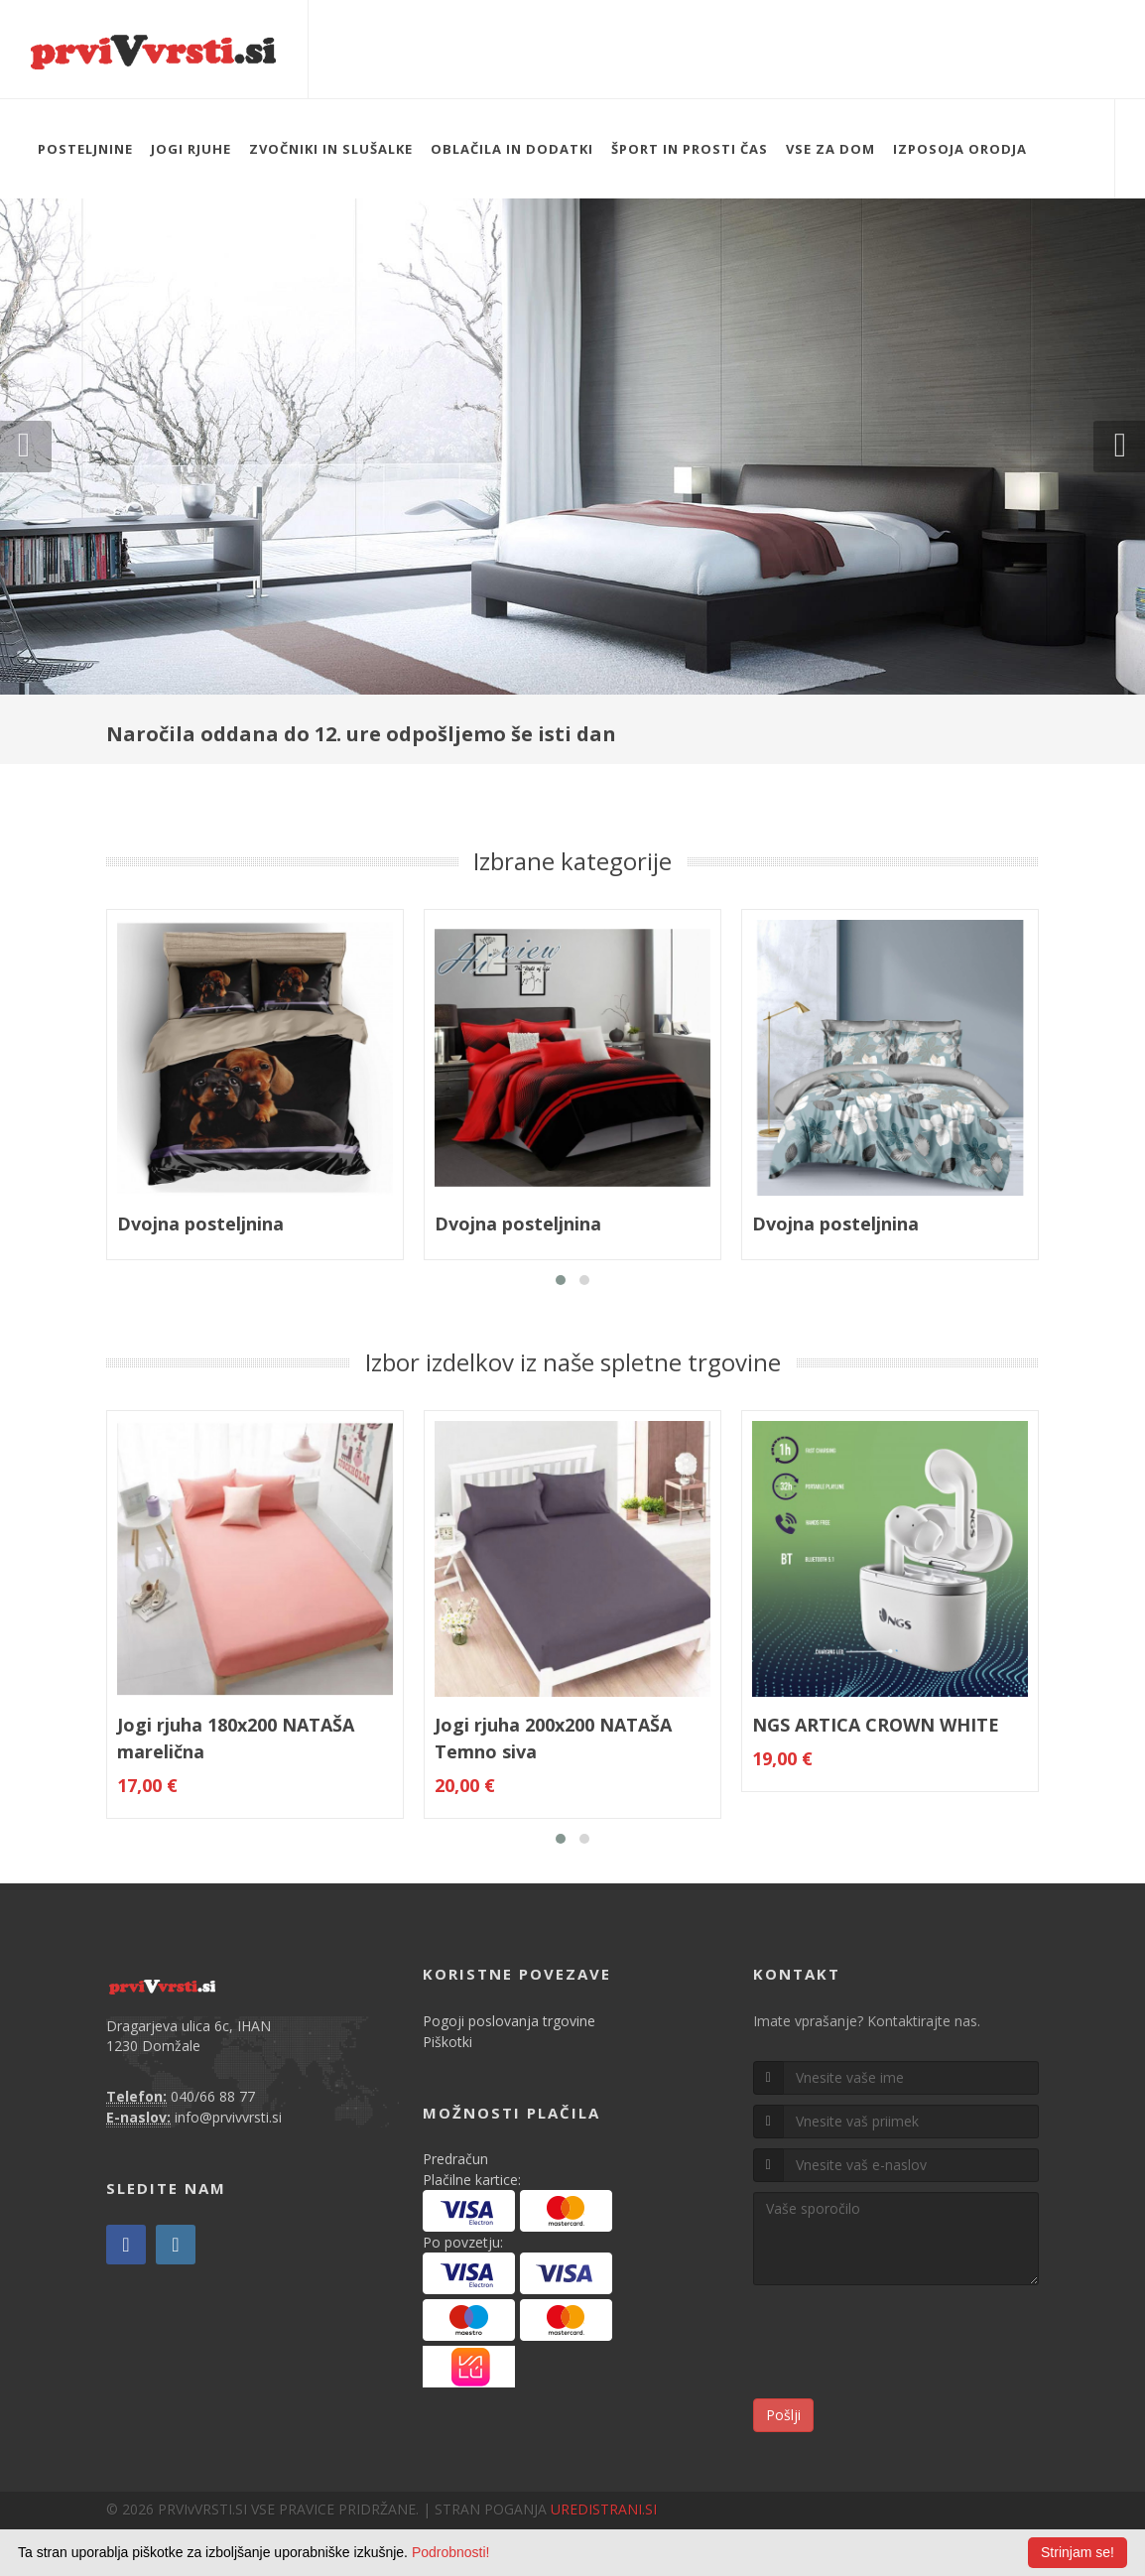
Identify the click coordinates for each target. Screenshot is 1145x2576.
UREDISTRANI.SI (604, 2509)
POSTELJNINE (85, 149)
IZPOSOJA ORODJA (960, 149)
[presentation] (904, 2344)
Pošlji (783, 2414)
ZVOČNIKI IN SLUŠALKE (331, 149)
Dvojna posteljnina (200, 1223)
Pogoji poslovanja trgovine (509, 2020)
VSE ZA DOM (830, 149)
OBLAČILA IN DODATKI (512, 149)
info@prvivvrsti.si (228, 2117)
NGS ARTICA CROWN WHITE (875, 1725)
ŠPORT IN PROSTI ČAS (689, 149)
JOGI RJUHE (191, 149)
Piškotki (447, 2041)
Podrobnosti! (451, 2552)
